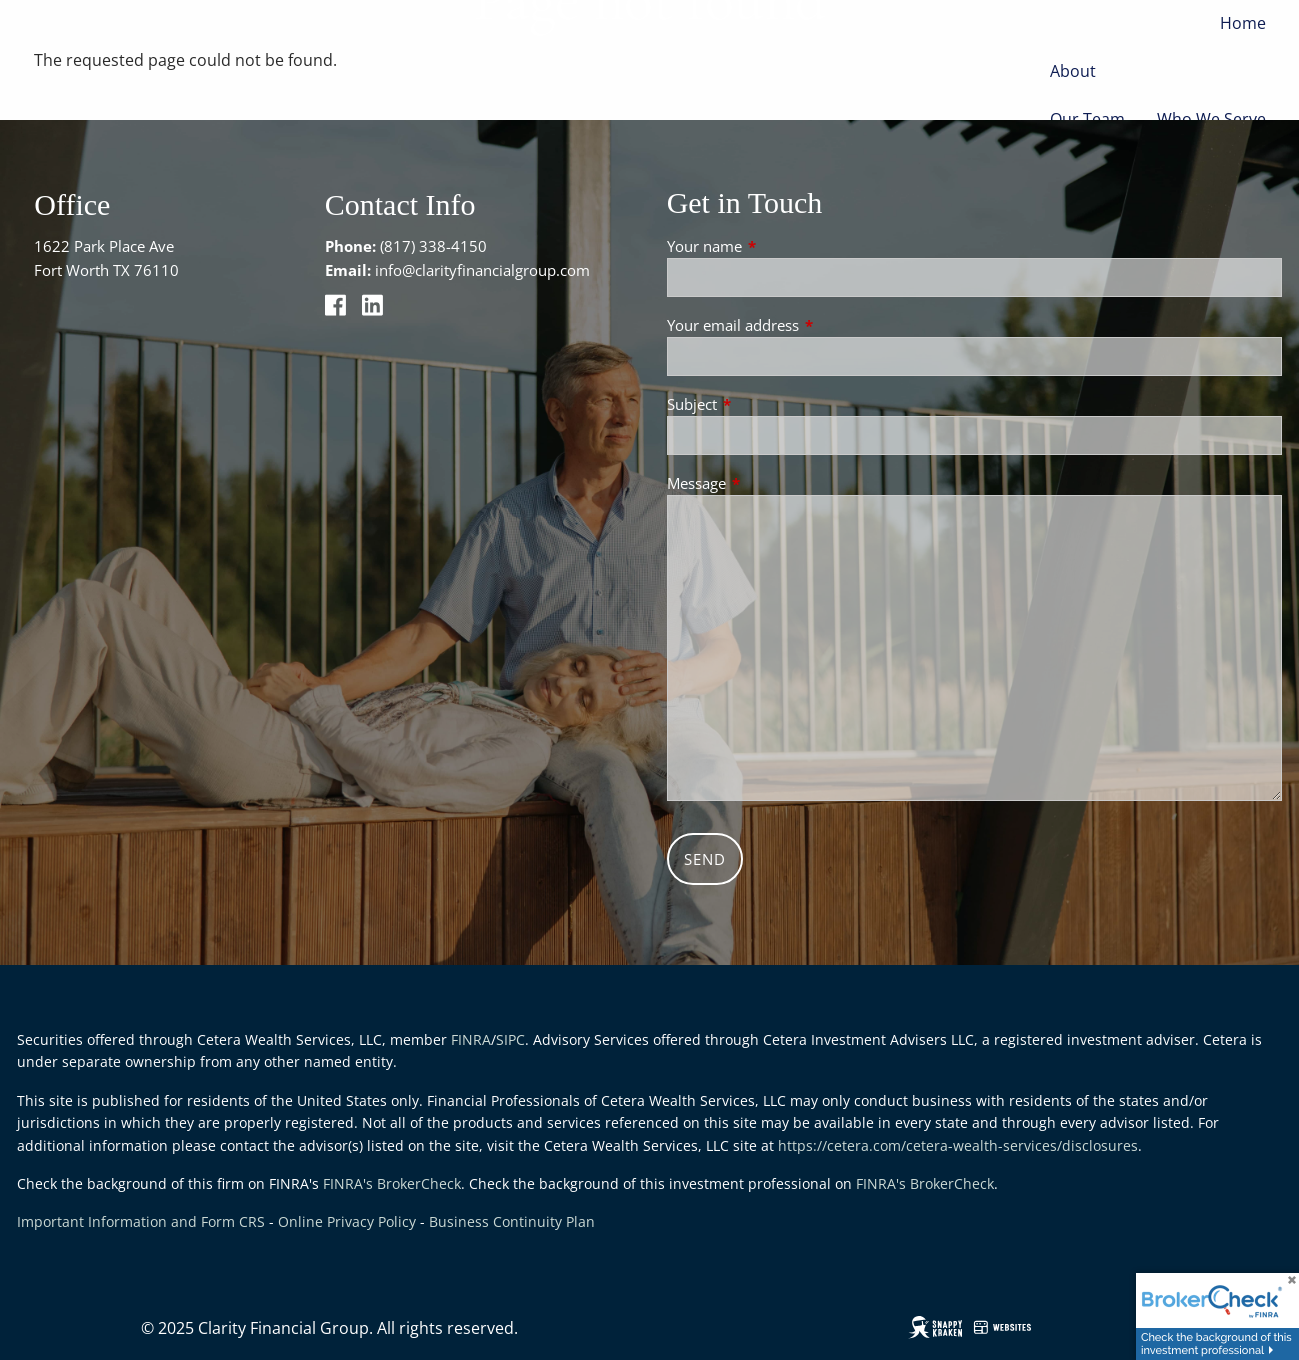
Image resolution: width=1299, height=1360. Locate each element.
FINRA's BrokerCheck (392, 1183)
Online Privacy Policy (347, 1221)
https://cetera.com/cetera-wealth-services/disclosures (958, 1145)
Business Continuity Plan (512, 1221)
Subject (766, 404)
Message (770, 483)
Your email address (807, 325)
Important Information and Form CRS (141, 1221)
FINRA (471, 1039)
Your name (778, 246)
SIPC (510, 1039)
